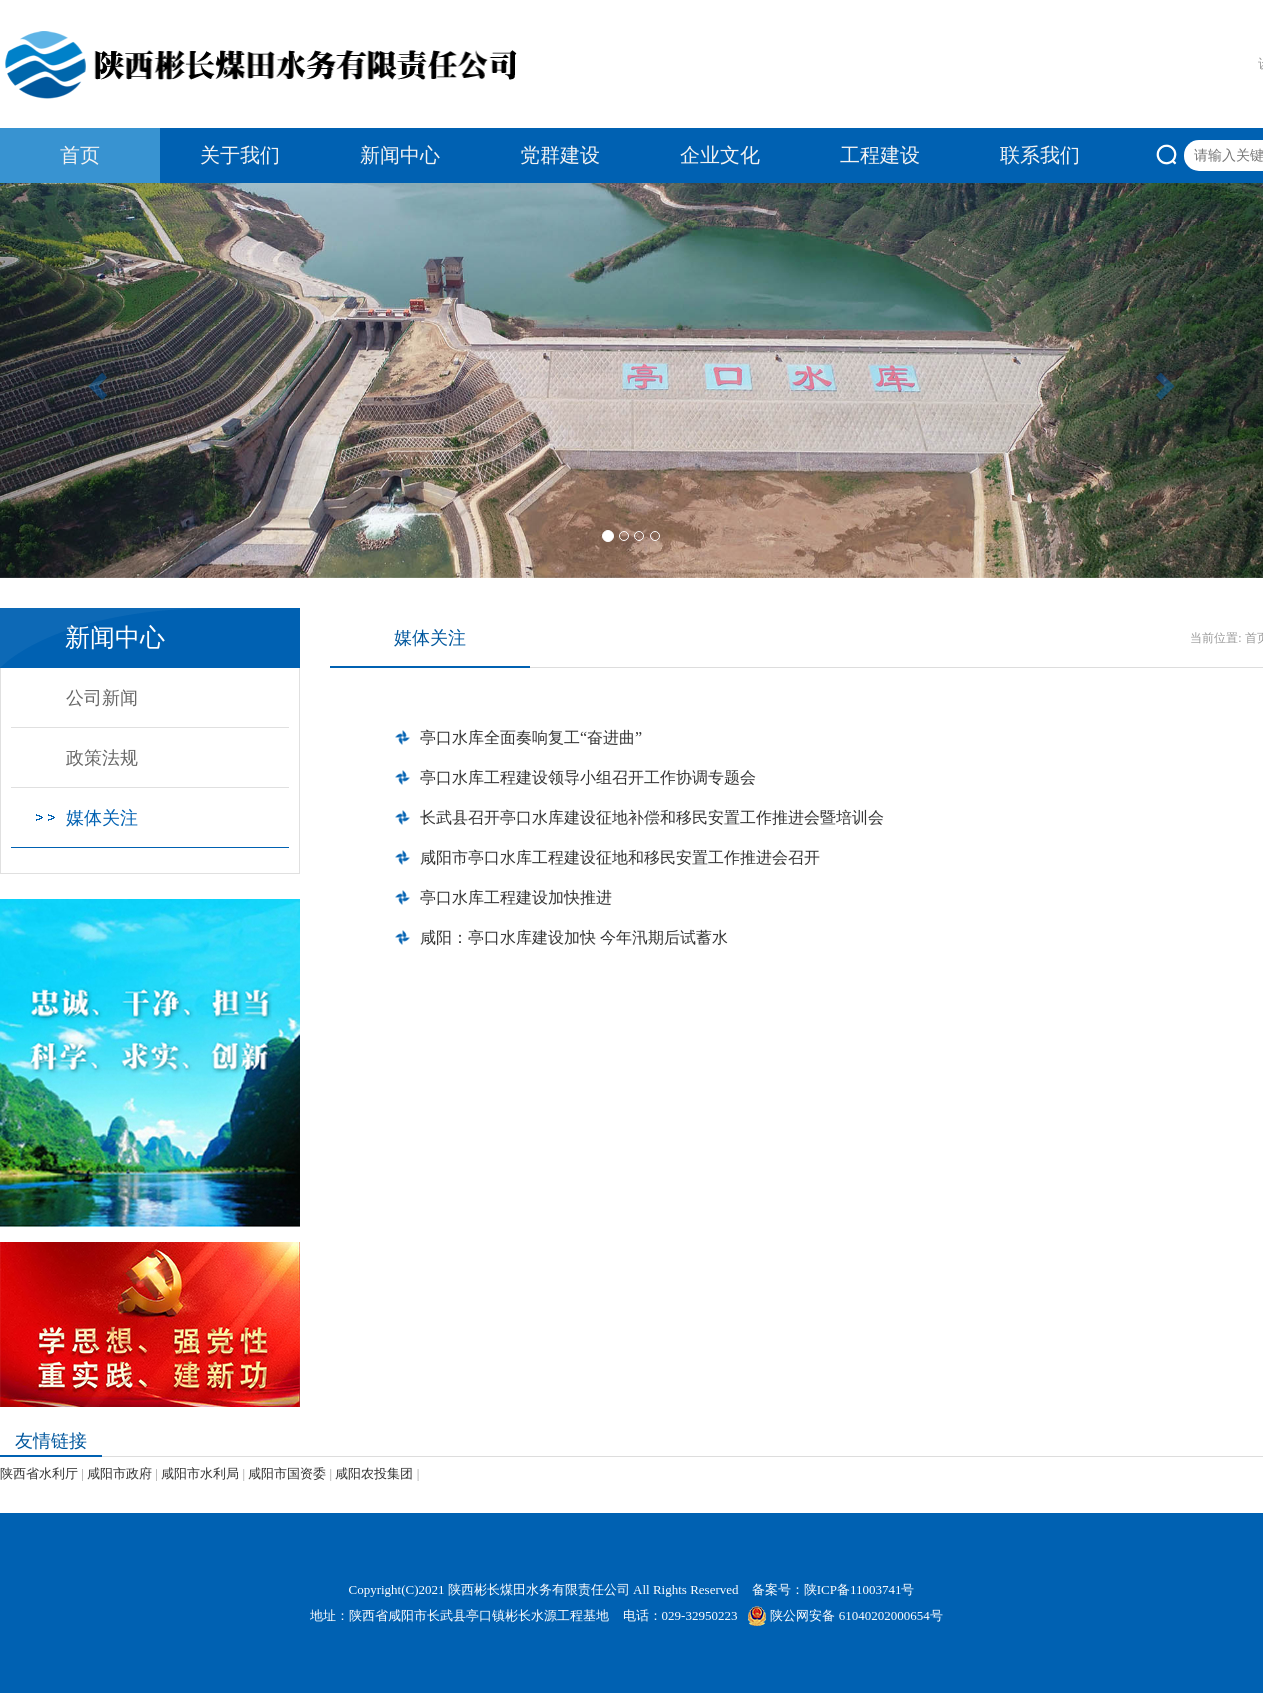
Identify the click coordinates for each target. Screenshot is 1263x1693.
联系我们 (1040, 155)
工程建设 (880, 155)
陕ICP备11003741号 (859, 1589)
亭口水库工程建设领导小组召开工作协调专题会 (588, 777)
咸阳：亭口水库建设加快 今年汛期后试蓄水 (574, 937)
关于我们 (240, 155)
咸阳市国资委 (287, 1473)
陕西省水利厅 (39, 1473)
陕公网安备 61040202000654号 (845, 1616)
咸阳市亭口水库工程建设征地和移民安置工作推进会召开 (620, 857)
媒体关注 (102, 818)
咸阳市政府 (119, 1473)
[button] (94, 380)
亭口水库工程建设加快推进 (516, 897)
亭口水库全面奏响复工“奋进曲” (531, 737)
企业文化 (720, 155)
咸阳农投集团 (374, 1473)
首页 (80, 155)
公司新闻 (102, 698)
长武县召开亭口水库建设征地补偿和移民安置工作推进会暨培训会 (652, 817)
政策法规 (102, 758)
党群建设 (560, 155)
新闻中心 (400, 155)
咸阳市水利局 (200, 1473)
